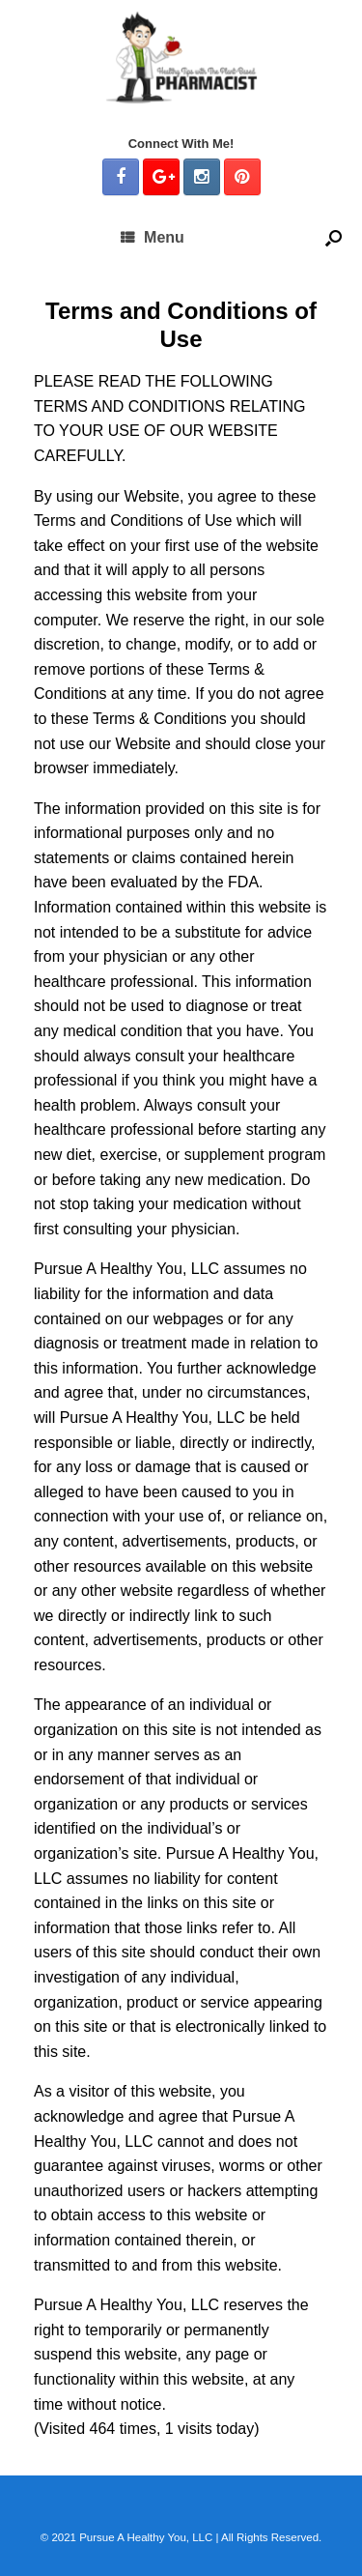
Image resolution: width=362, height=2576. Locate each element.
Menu (152, 237)
